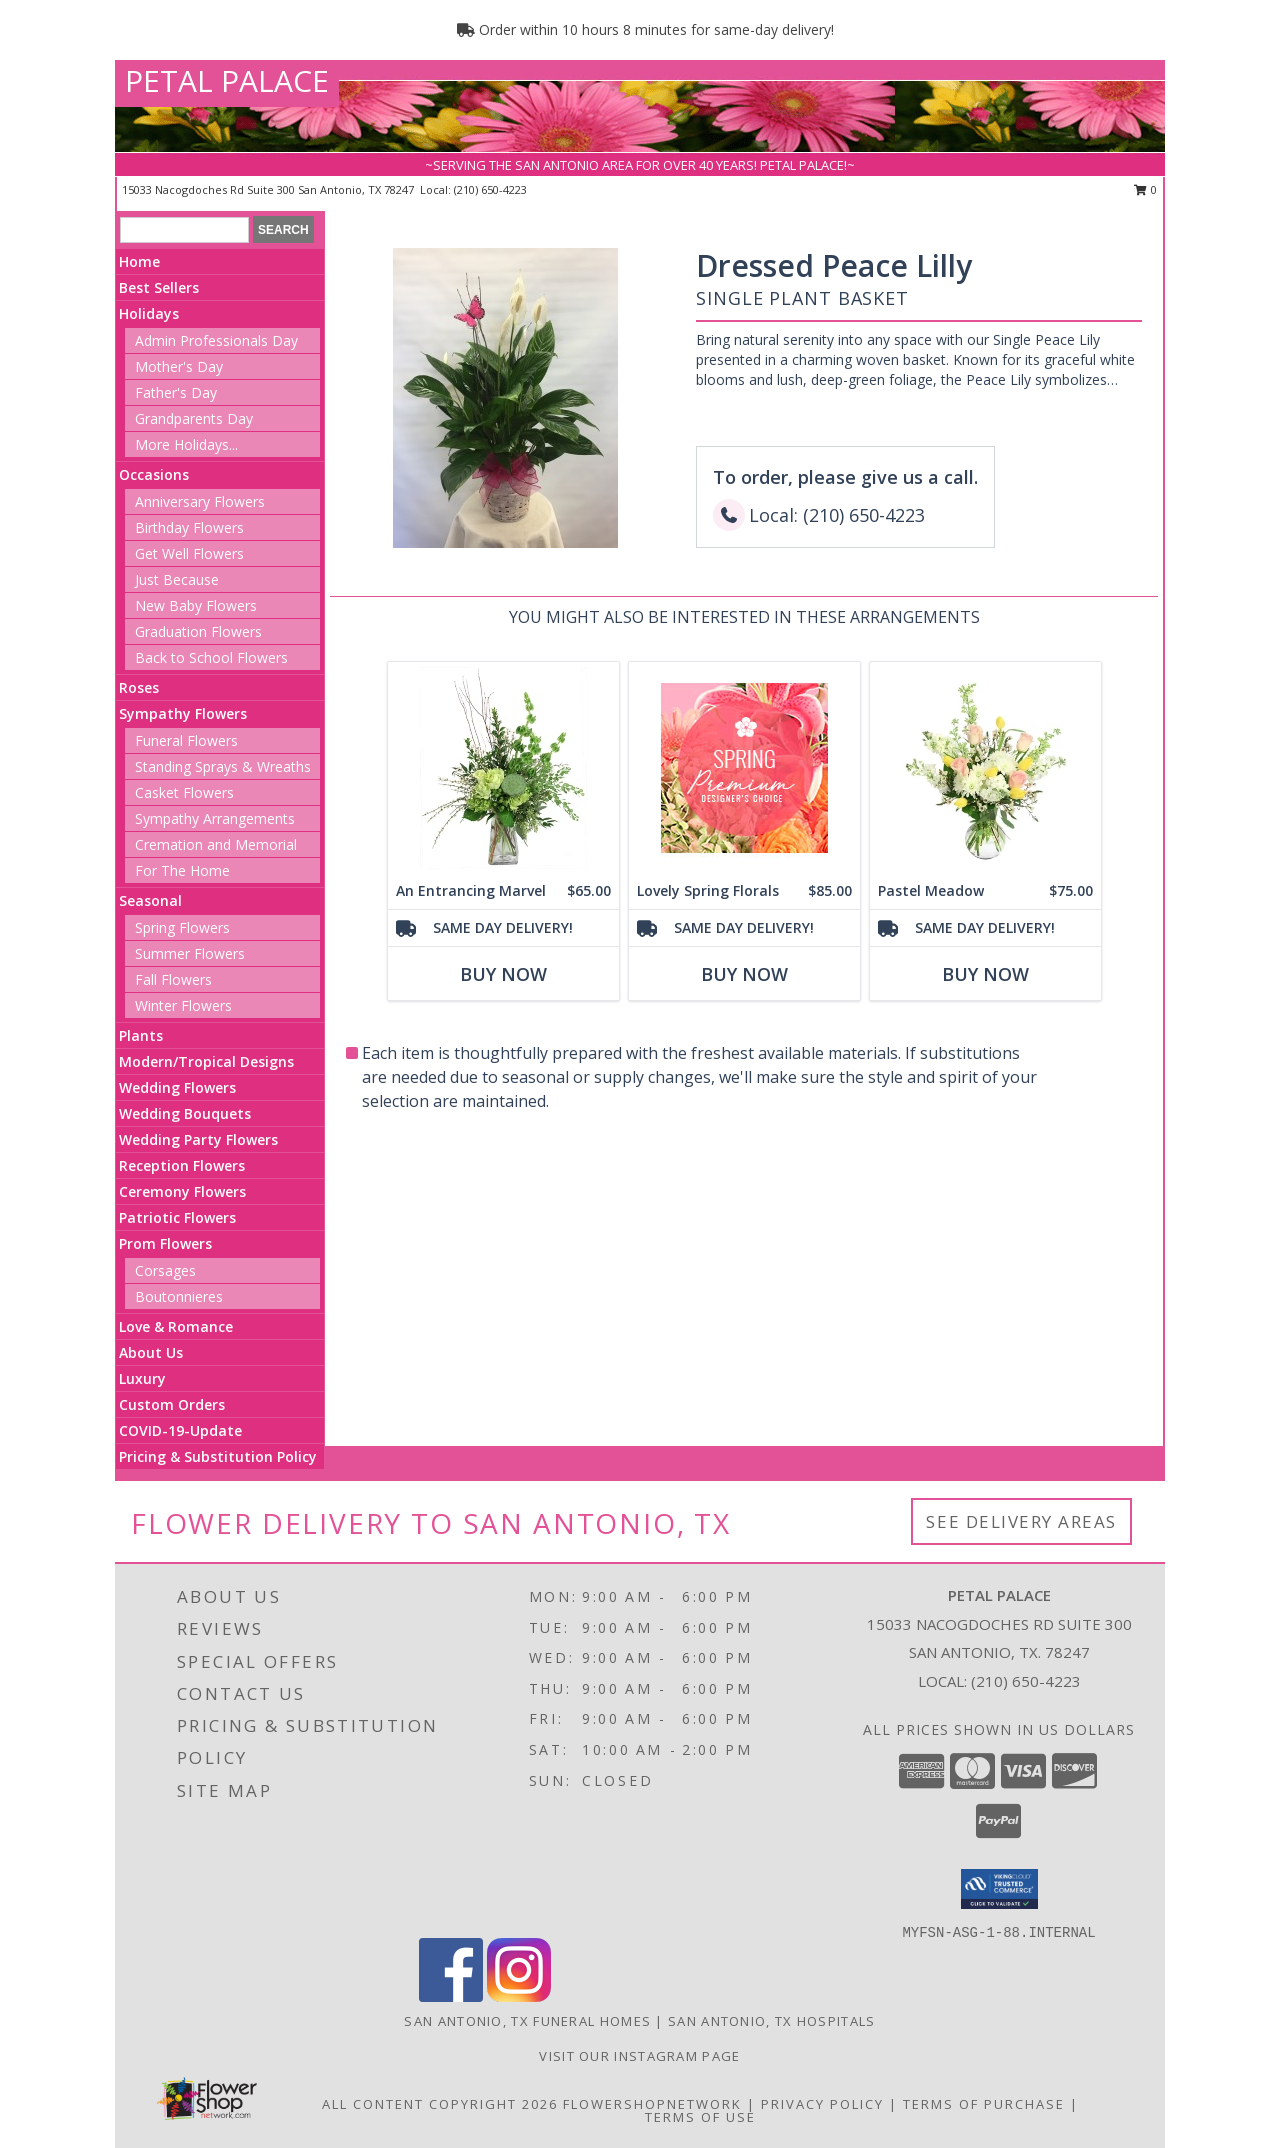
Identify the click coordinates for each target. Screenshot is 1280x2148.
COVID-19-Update (180, 1430)
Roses (139, 687)
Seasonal (150, 900)
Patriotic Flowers (177, 1217)
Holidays (149, 313)
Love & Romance (176, 1326)
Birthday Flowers (189, 527)
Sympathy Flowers (183, 713)
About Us (151, 1352)
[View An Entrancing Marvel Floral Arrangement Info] (503, 767)
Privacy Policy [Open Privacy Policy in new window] (822, 2104)
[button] (999, 1889)
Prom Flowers (165, 1243)
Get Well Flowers (189, 553)
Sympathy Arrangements (215, 818)
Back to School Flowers (211, 657)
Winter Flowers (183, 1005)
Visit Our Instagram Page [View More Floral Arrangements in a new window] (639, 2056)
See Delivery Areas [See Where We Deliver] (1021, 1521)
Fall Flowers (173, 979)
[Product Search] (184, 230)
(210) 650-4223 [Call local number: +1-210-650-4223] (490, 189)
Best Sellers (159, 287)
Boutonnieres (179, 1296)
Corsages (165, 1270)
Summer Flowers (190, 953)
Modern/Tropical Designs (206, 1061)
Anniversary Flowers (200, 501)
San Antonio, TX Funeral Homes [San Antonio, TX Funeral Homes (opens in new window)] (527, 2021)
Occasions (154, 474)
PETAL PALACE (227, 80)
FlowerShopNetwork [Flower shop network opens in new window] (652, 2104)
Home (139, 261)
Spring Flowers (182, 927)
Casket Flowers (184, 792)
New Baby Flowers (196, 605)
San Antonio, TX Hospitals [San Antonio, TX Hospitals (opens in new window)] (772, 2021)
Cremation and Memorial (216, 844)
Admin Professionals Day (216, 340)
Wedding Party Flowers (198, 1139)
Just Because (177, 579)
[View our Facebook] (451, 1996)
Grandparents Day (194, 418)
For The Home (182, 870)
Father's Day (176, 392)
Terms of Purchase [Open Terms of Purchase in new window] (984, 2104)
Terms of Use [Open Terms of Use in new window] (700, 2117)
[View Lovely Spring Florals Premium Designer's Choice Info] (744, 767)
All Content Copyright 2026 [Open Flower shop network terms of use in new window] (440, 2104)
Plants (141, 1035)
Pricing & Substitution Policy (218, 1456)
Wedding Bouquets (185, 1113)
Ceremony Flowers (182, 1191)
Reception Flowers (182, 1165)
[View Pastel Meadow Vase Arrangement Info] (985, 767)
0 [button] (1145, 189)
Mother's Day (179, 366)
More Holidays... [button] (186, 444)
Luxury (142, 1378)
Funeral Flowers (186, 740)
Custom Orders (172, 1404)
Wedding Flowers (177, 1087)
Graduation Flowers (198, 631)
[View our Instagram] (519, 1996)
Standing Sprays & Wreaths (223, 766)
